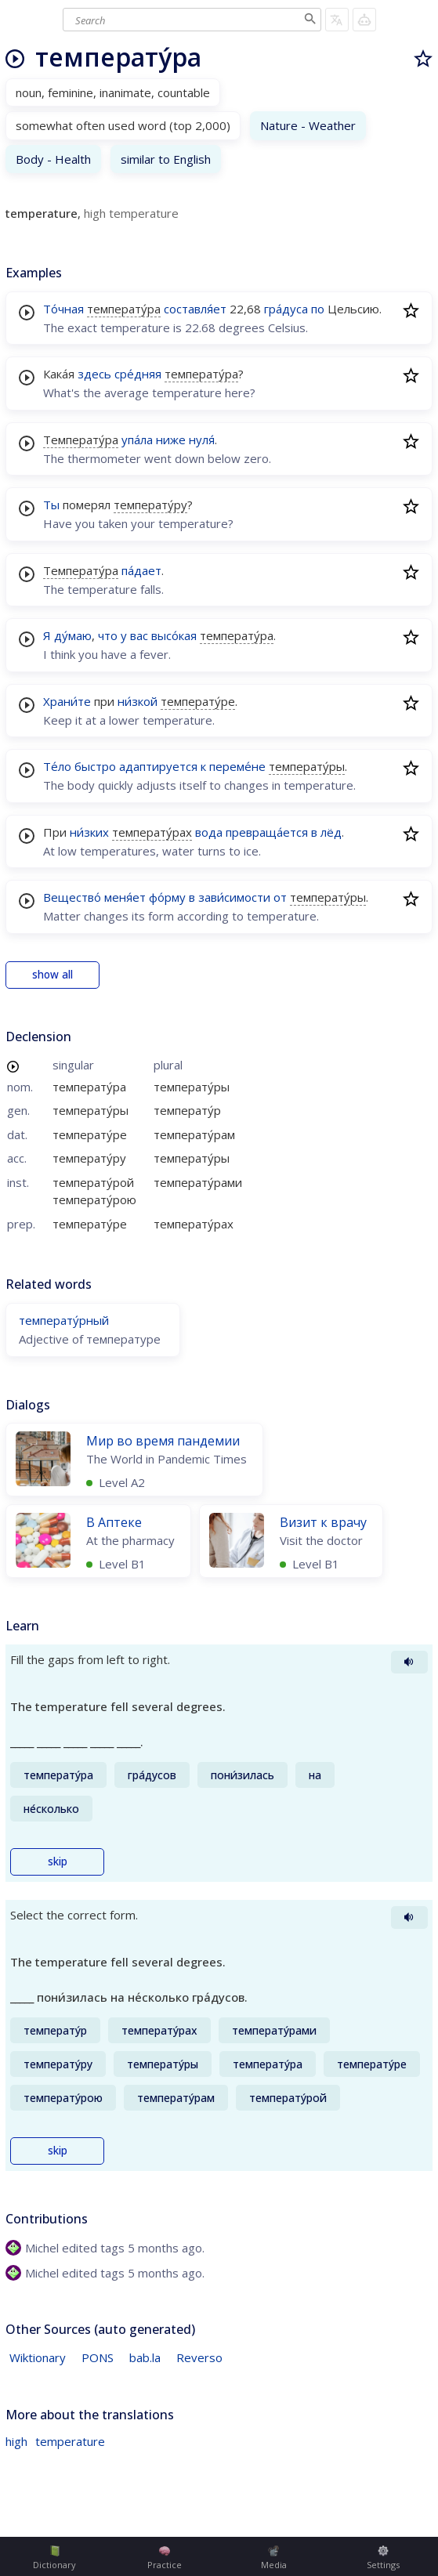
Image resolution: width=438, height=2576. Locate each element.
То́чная (63, 309)
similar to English (166, 159)
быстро (95, 766)
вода (209, 832)
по (317, 309)
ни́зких (89, 832)
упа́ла (137, 439)
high (16, 2441)
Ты (51, 504)
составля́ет (195, 309)
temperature (70, 2441)
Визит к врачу (323, 1522)
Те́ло (57, 766)
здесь (94, 374)
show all (52, 975)
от (280, 897)
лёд (331, 832)
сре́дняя (137, 374)
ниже (171, 439)
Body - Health (53, 159)
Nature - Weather (308, 125)
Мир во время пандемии (163, 1440)
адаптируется (158, 766)
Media (274, 2558)
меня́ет (125, 897)
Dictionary (54, 2558)
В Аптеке (114, 1522)
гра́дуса (286, 309)
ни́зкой (137, 701)
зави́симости (234, 897)
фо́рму (167, 897)
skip (57, 1861)
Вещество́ (72, 897)
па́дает (141, 570)
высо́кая (174, 635)
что (108, 635)
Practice (164, 2558)
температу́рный (64, 1320)
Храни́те (67, 701)
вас (139, 635)
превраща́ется (267, 832)
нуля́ (202, 439)
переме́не (237, 766)
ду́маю (73, 635)
